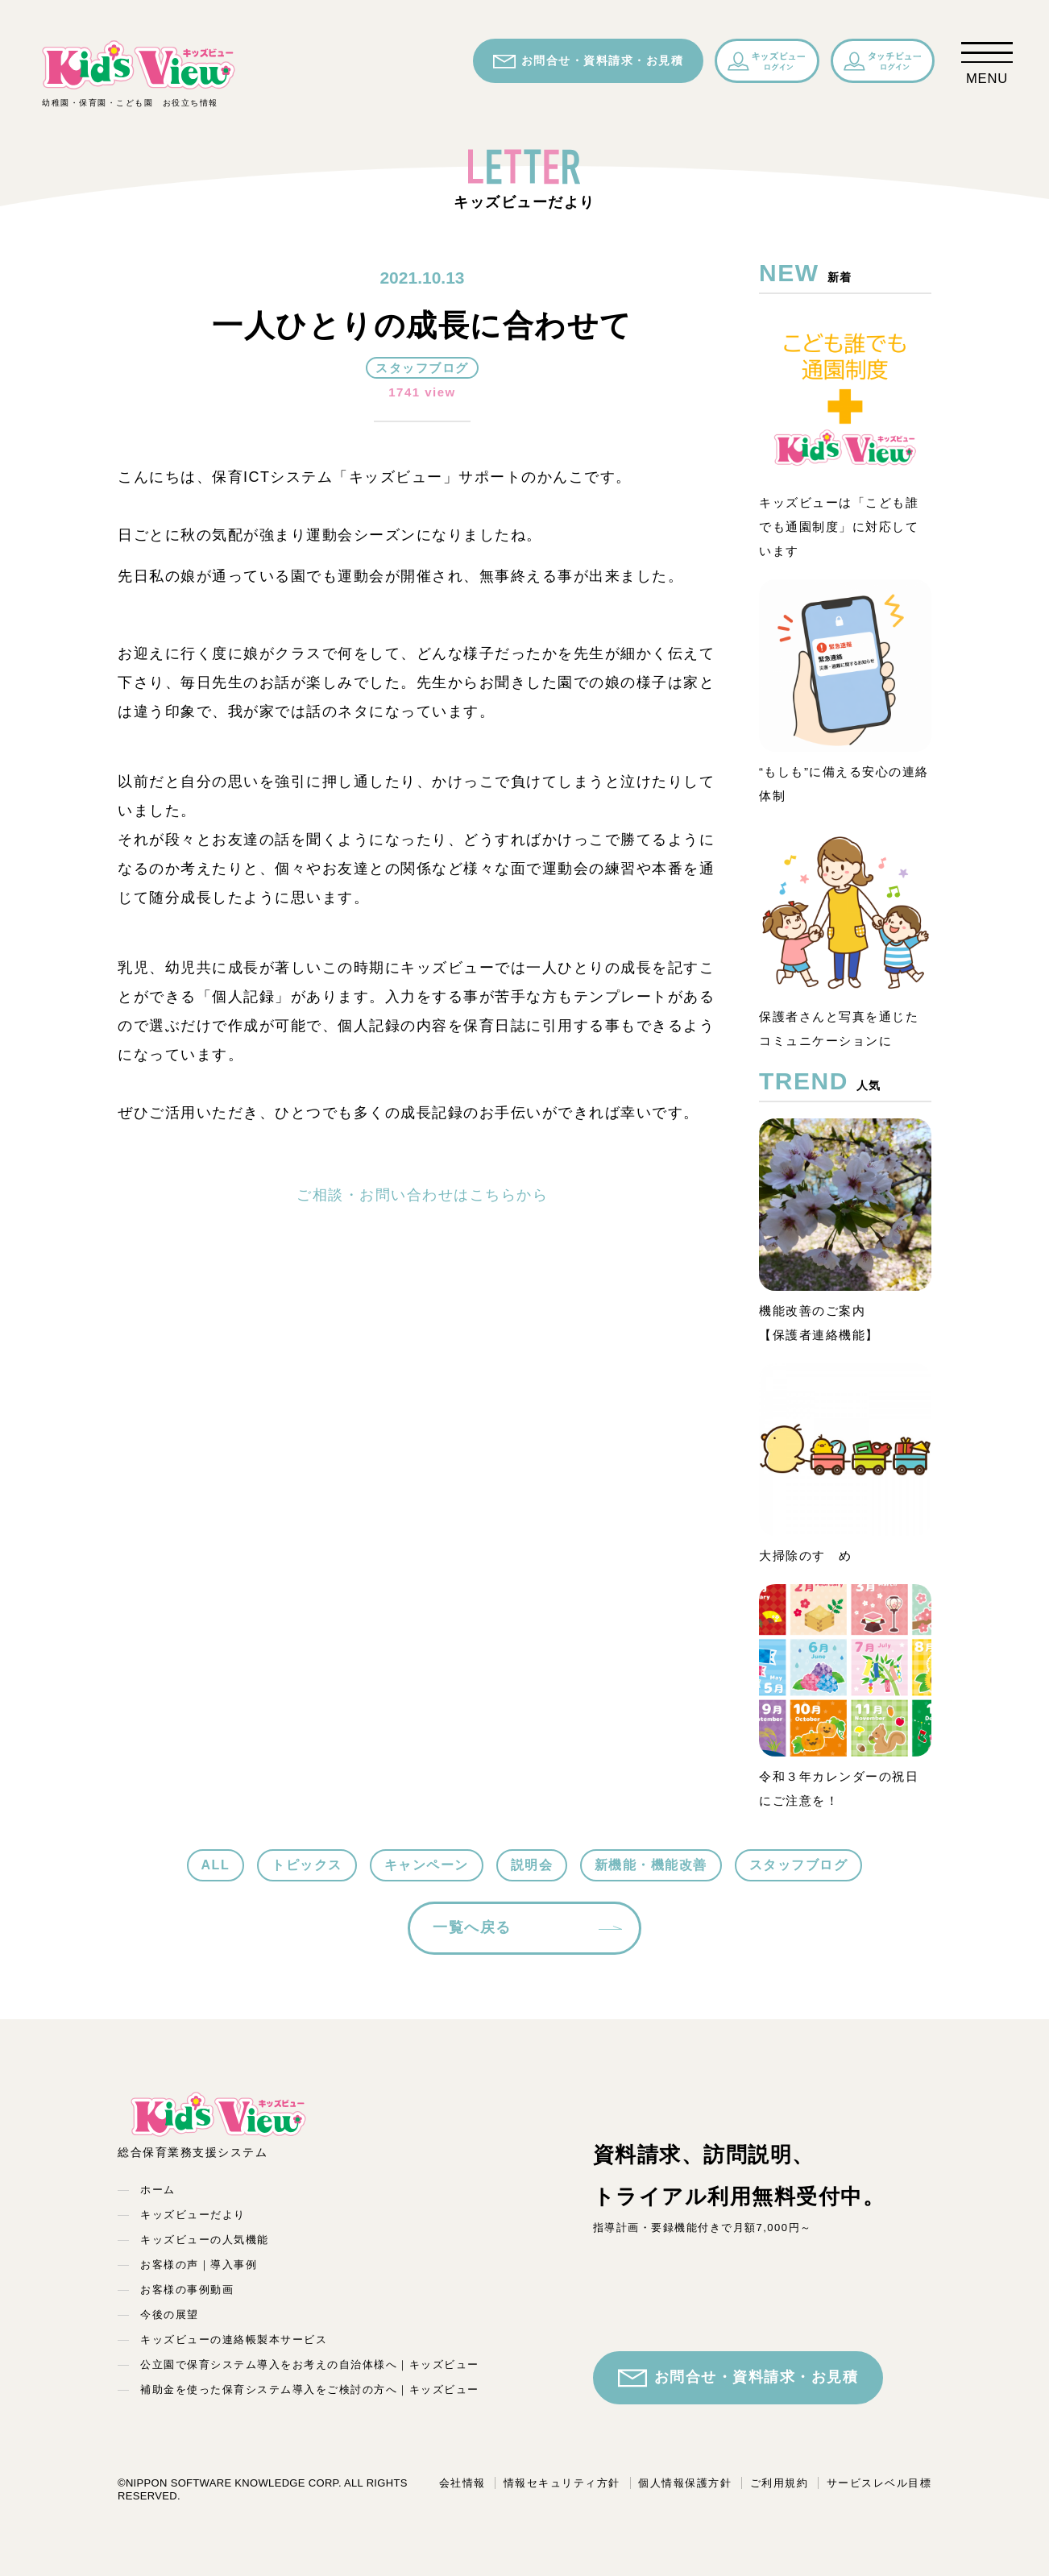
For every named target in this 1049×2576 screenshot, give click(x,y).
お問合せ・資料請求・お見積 (588, 61)
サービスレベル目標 (879, 2483)
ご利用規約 (779, 2483)
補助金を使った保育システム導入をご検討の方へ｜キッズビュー (309, 2389)
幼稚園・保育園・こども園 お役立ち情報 (138, 73)
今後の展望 (169, 2314)
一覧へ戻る (472, 1927)
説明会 (532, 1865)
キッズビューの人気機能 (204, 2240)
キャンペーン (426, 1865)
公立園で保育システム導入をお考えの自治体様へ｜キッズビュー (309, 2364)
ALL (215, 1865)
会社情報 (462, 2483)
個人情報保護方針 (685, 2483)
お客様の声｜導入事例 (198, 2265)
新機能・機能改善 (651, 1865)
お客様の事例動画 (187, 2290)
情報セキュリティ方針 (562, 2483)
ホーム (158, 2190)
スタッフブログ (798, 1865)
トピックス (307, 1865)
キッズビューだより (193, 2215)
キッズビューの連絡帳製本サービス (233, 2339)
